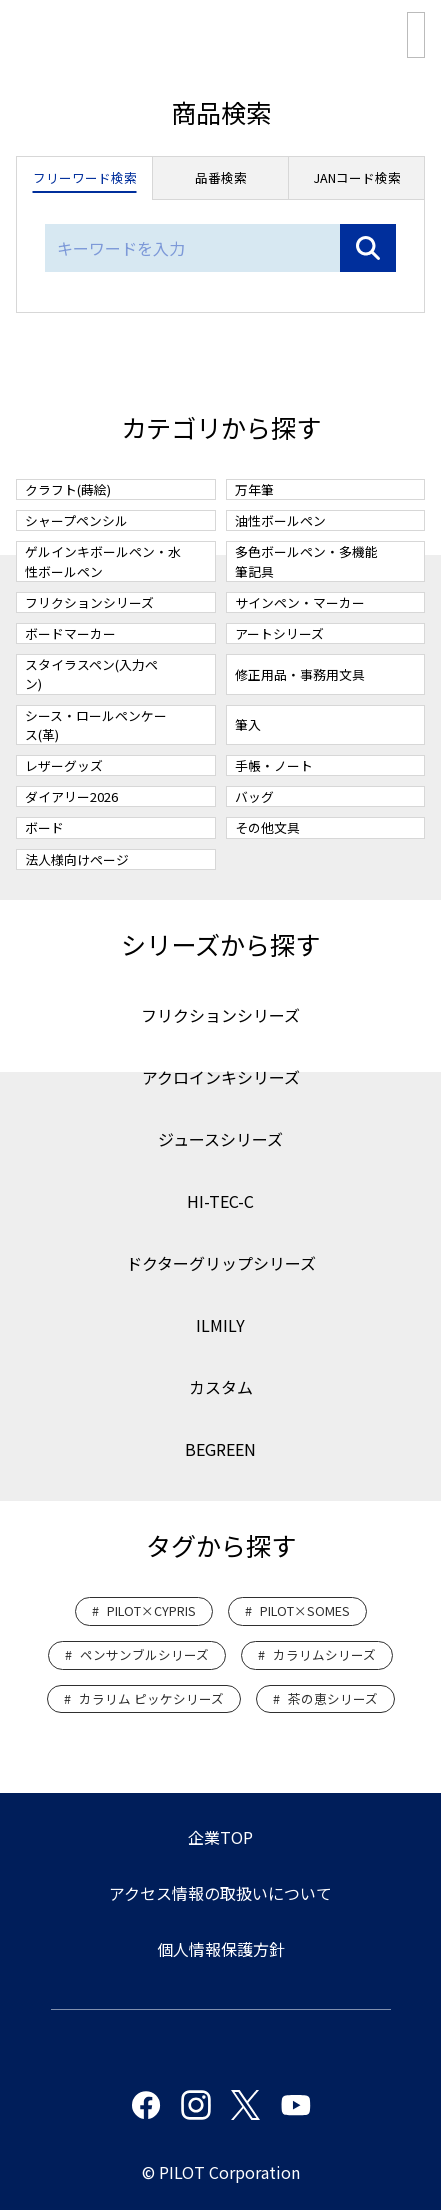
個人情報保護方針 (221, 1949)
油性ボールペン (280, 520)
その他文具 (267, 827)
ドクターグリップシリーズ (221, 1263)
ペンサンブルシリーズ (144, 1654)
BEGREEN (220, 1449)
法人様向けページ (77, 859)
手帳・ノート (274, 765)
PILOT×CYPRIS (151, 1610)
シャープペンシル (76, 520)
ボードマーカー (70, 633)
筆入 (248, 724)
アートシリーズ (279, 633)
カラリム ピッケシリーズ (151, 1698)
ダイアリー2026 (71, 796)
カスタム (221, 1387)
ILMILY (220, 1325)
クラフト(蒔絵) (68, 489)
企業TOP (220, 1837)
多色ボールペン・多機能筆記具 (306, 561)
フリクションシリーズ (89, 602)
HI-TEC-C (220, 1201)
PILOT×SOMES (305, 1610)
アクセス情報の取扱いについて (220, 1893)
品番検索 (221, 177)
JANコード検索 (357, 177)
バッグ (254, 796)
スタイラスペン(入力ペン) (91, 674)
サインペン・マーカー (300, 602)
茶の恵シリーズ (333, 1698)
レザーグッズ (64, 765)
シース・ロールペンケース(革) (96, 725)
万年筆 (254, 489)
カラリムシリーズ (324, 1654)
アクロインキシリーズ (221, 1077)
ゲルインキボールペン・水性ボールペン (103, 561)
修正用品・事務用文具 (300, 674)
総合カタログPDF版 (416, 35)
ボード (44, 827)
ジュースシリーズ (220, 1139)
